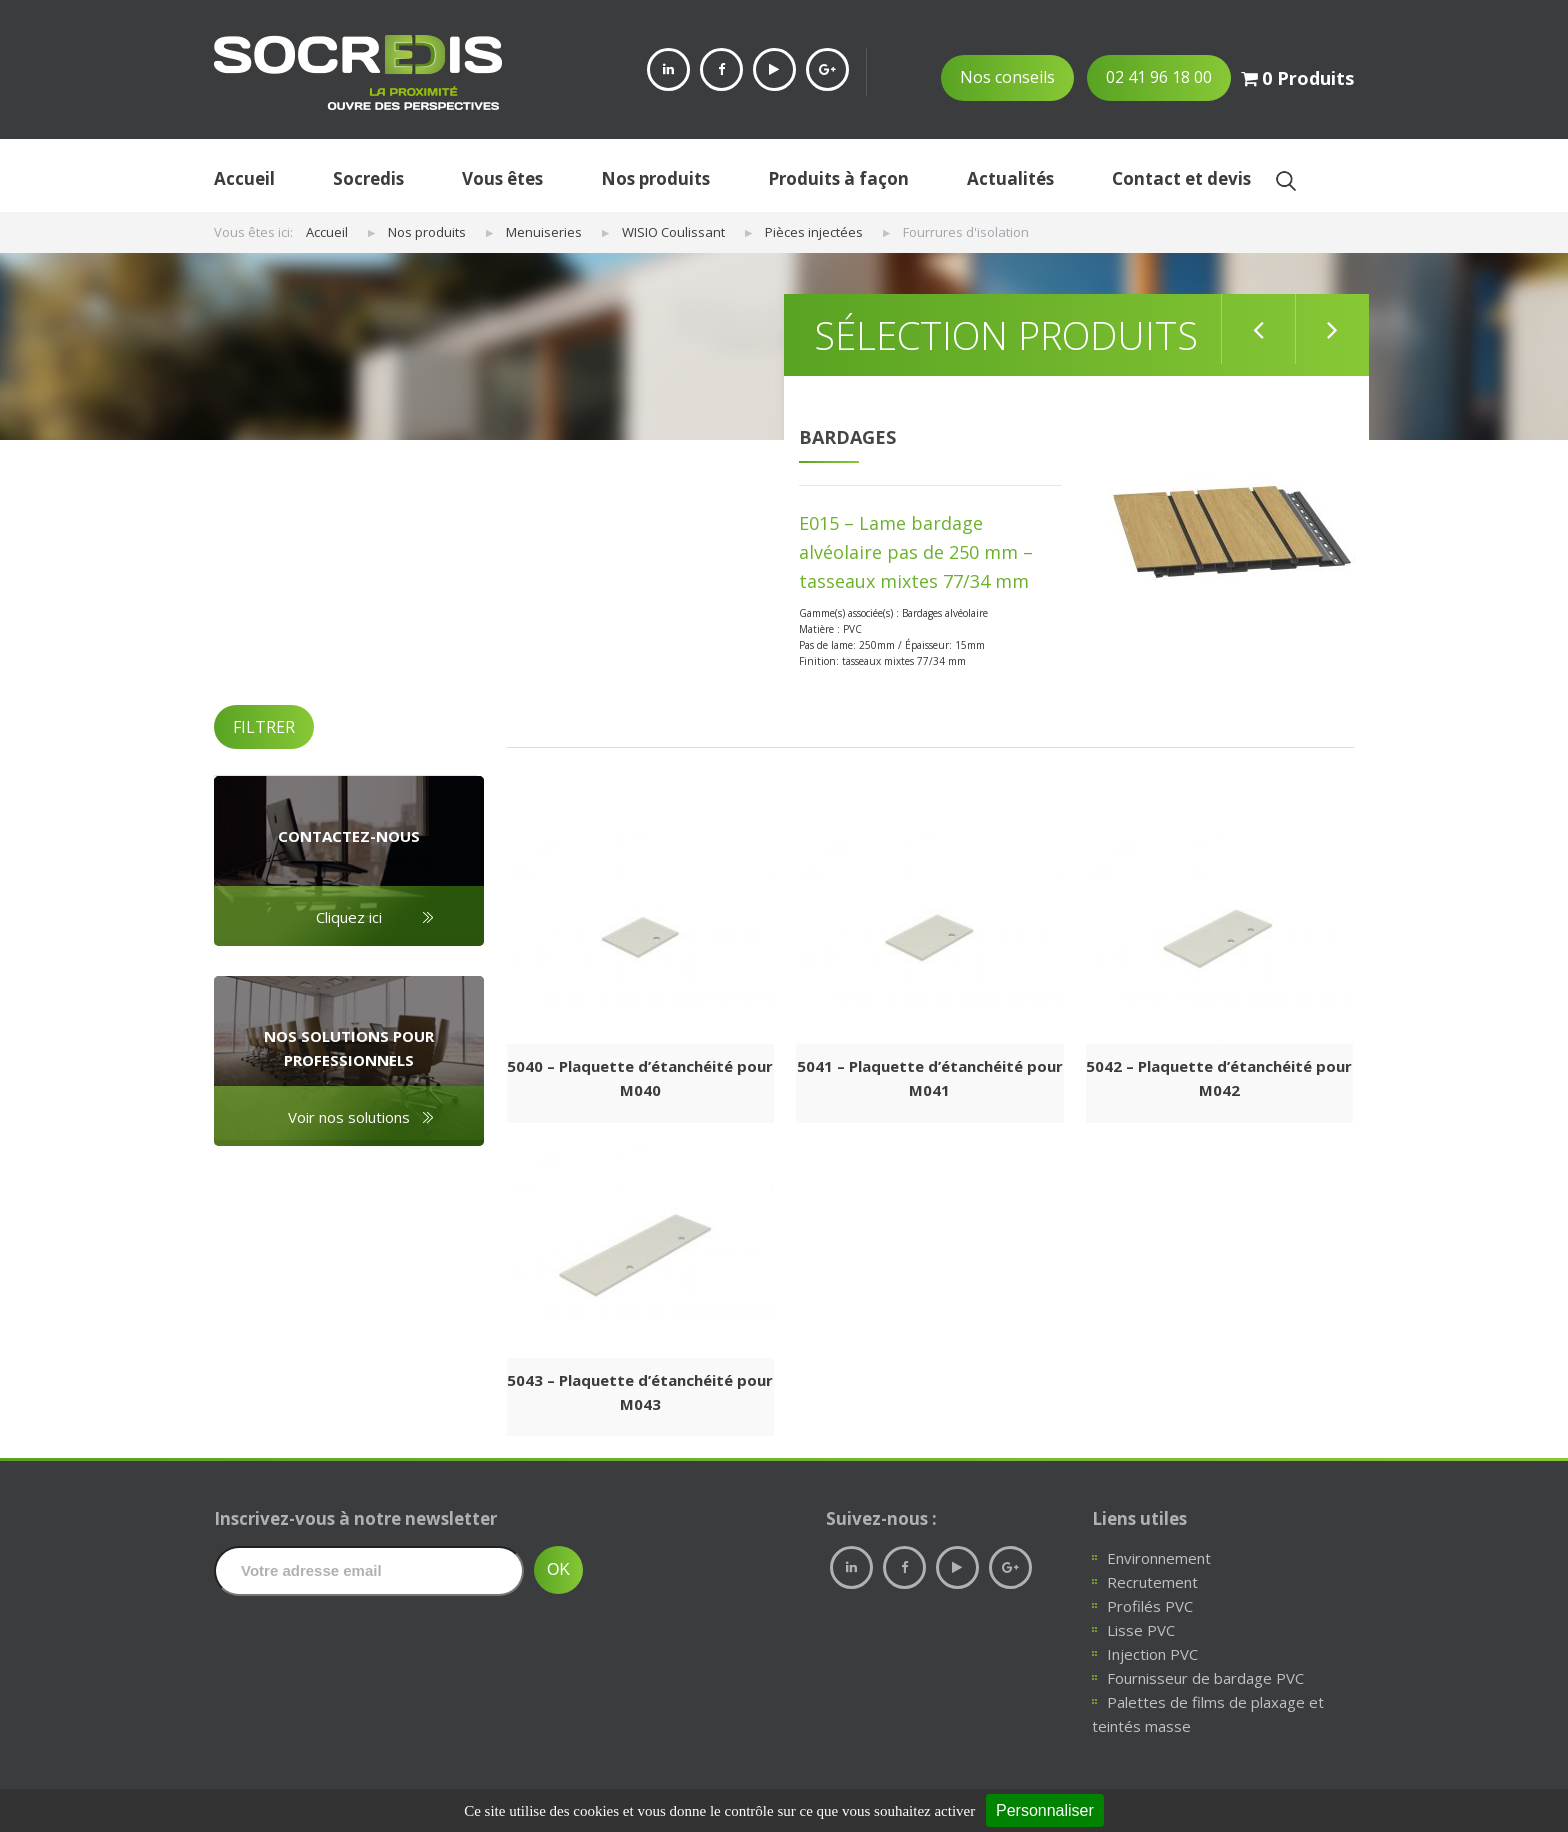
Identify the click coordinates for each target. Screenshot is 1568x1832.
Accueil (244, 178)
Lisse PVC (1141, 1630)
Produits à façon (838, 178)
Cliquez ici (349, 917)
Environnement (1159, 1558)
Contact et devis (1181, 178)
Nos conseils (1007, 77)
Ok (1285, 180)
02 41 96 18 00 (1159, 77)
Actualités (1010, 178)
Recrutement (1152, 1582)
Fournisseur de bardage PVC (1205, 1678)
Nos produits (655, 178)
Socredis (368, 178)
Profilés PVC (1150, 1606)
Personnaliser (1045, 1810)
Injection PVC (1152, 1654)
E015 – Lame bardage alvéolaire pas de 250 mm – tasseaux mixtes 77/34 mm (916, 552)
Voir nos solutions (349, 1117)
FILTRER (264, 727)
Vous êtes (502, 178)
